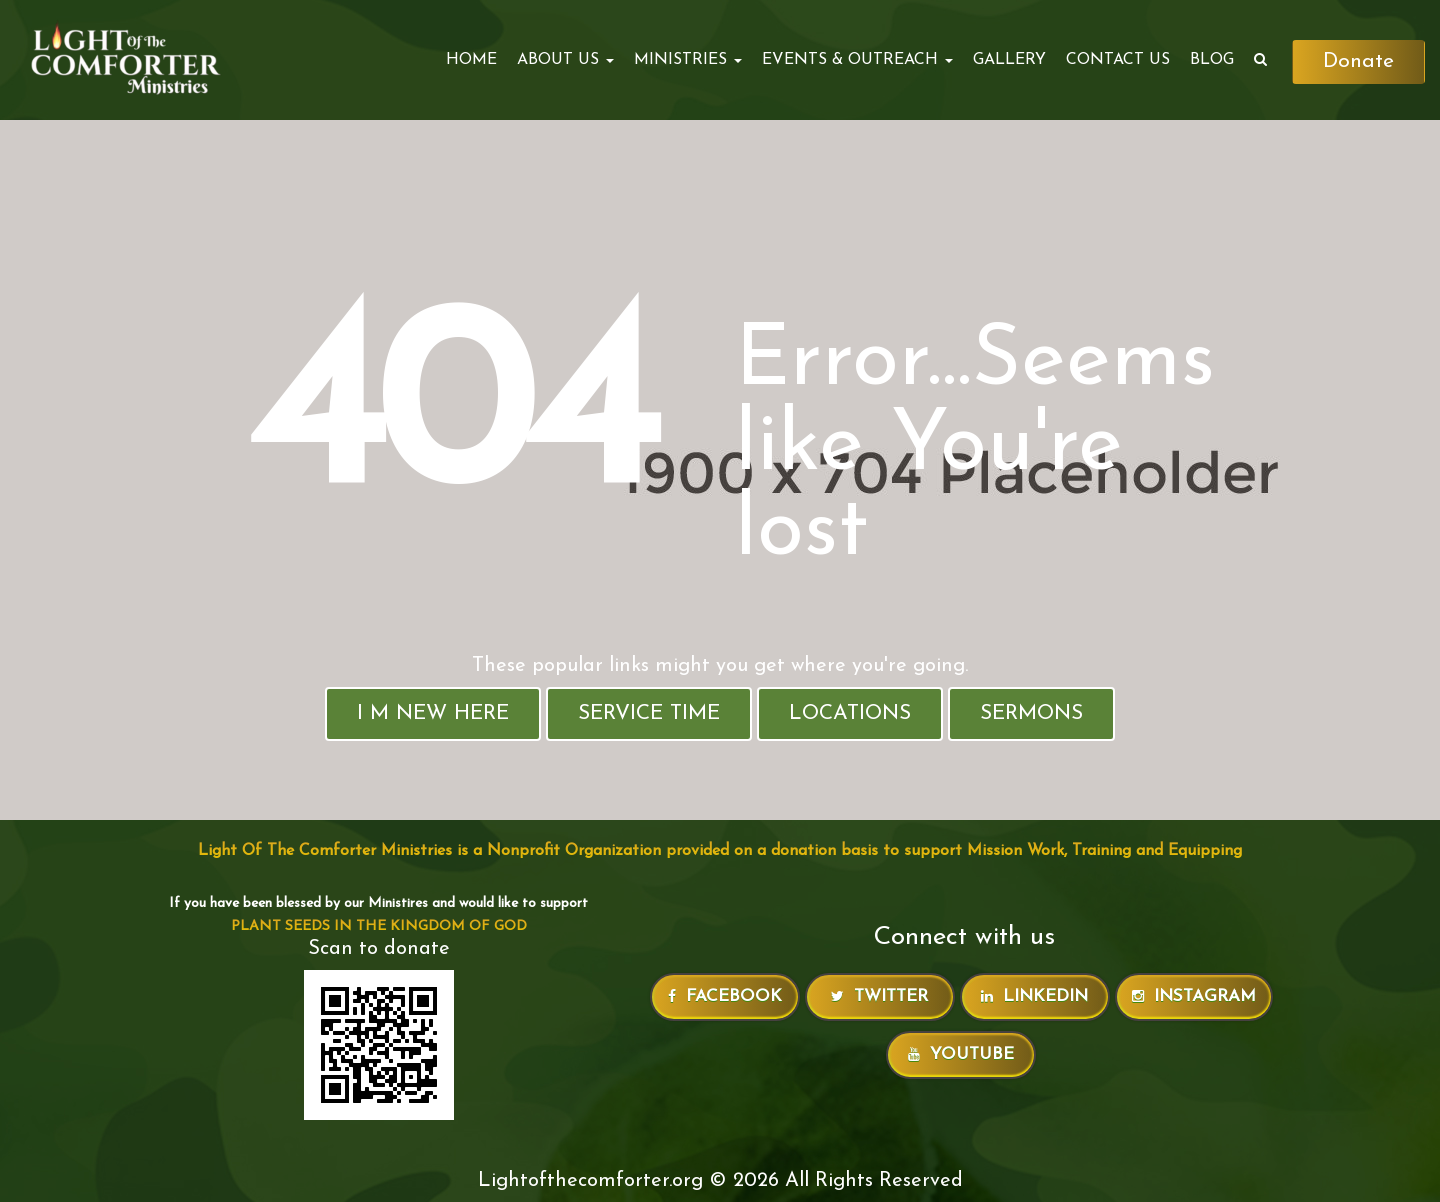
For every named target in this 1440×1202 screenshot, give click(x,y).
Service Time (649, 713)
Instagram (1194, 996)
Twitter (879, 996)
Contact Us (1118, 60)
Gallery (1009, 60)
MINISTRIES (688, 60)
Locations (850, 713)
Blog (1212, 60)
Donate (1358, 61)
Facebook (725, 996)
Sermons (1031, 713)
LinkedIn (1034, 996)
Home (471, 60)
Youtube (961, 1054)
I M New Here (433, 713)
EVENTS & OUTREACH (857, 60)
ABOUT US (565, 60)
